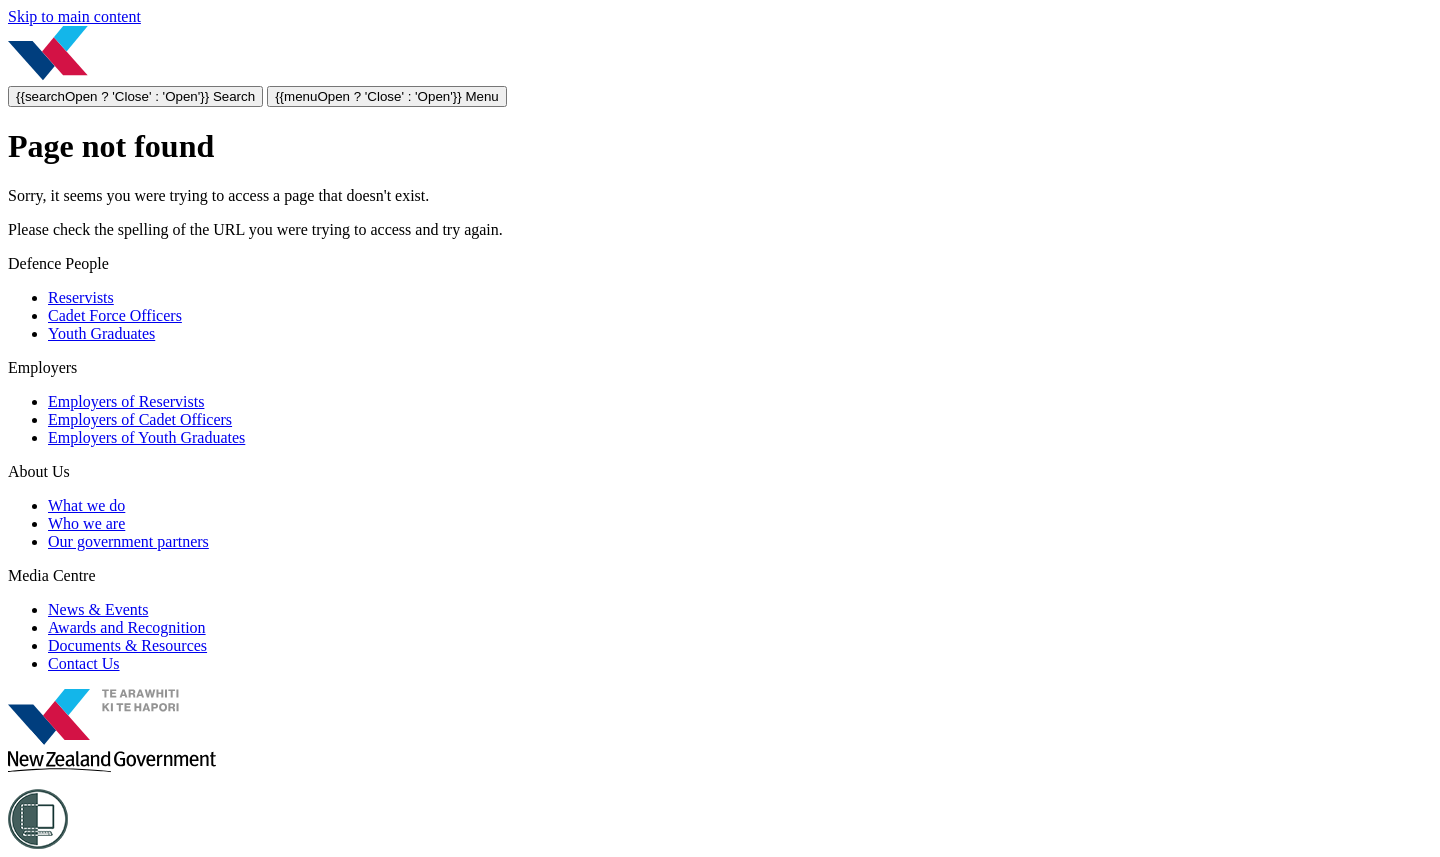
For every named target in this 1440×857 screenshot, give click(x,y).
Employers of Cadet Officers (140, 419)
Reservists (81, 297)
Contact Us (84, 663)
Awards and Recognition (127, 627)
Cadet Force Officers (115, 315)
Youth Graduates (101, 333)
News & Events (98, 609)
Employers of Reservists (126, 401)
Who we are (86, 523)
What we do (86, 505)
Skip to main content (74, 16)
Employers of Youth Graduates (146, 437)
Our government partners (128, 541)
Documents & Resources (127, 645)
